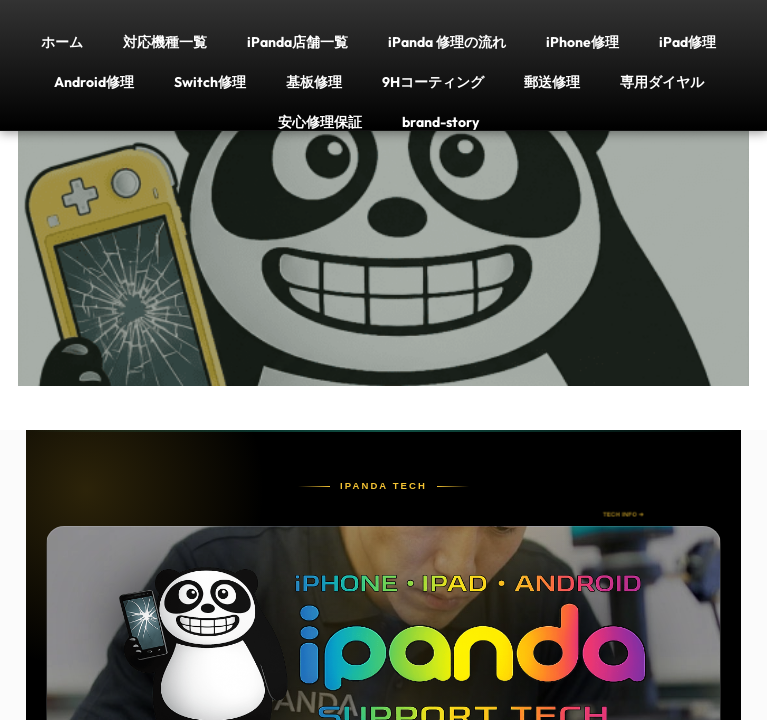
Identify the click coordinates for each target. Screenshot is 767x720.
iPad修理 (687, 41)
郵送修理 (552, 81)
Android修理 (94, 81)
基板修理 (314, 81)
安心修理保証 (320, 121)
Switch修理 (210, 81)
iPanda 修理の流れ (447, 41)
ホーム (62, 41)
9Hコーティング (433, 81)
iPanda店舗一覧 (297, 41)
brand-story (440, 121)
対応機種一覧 (165, 41)
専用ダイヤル (662, 81)
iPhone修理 (582, 41)
